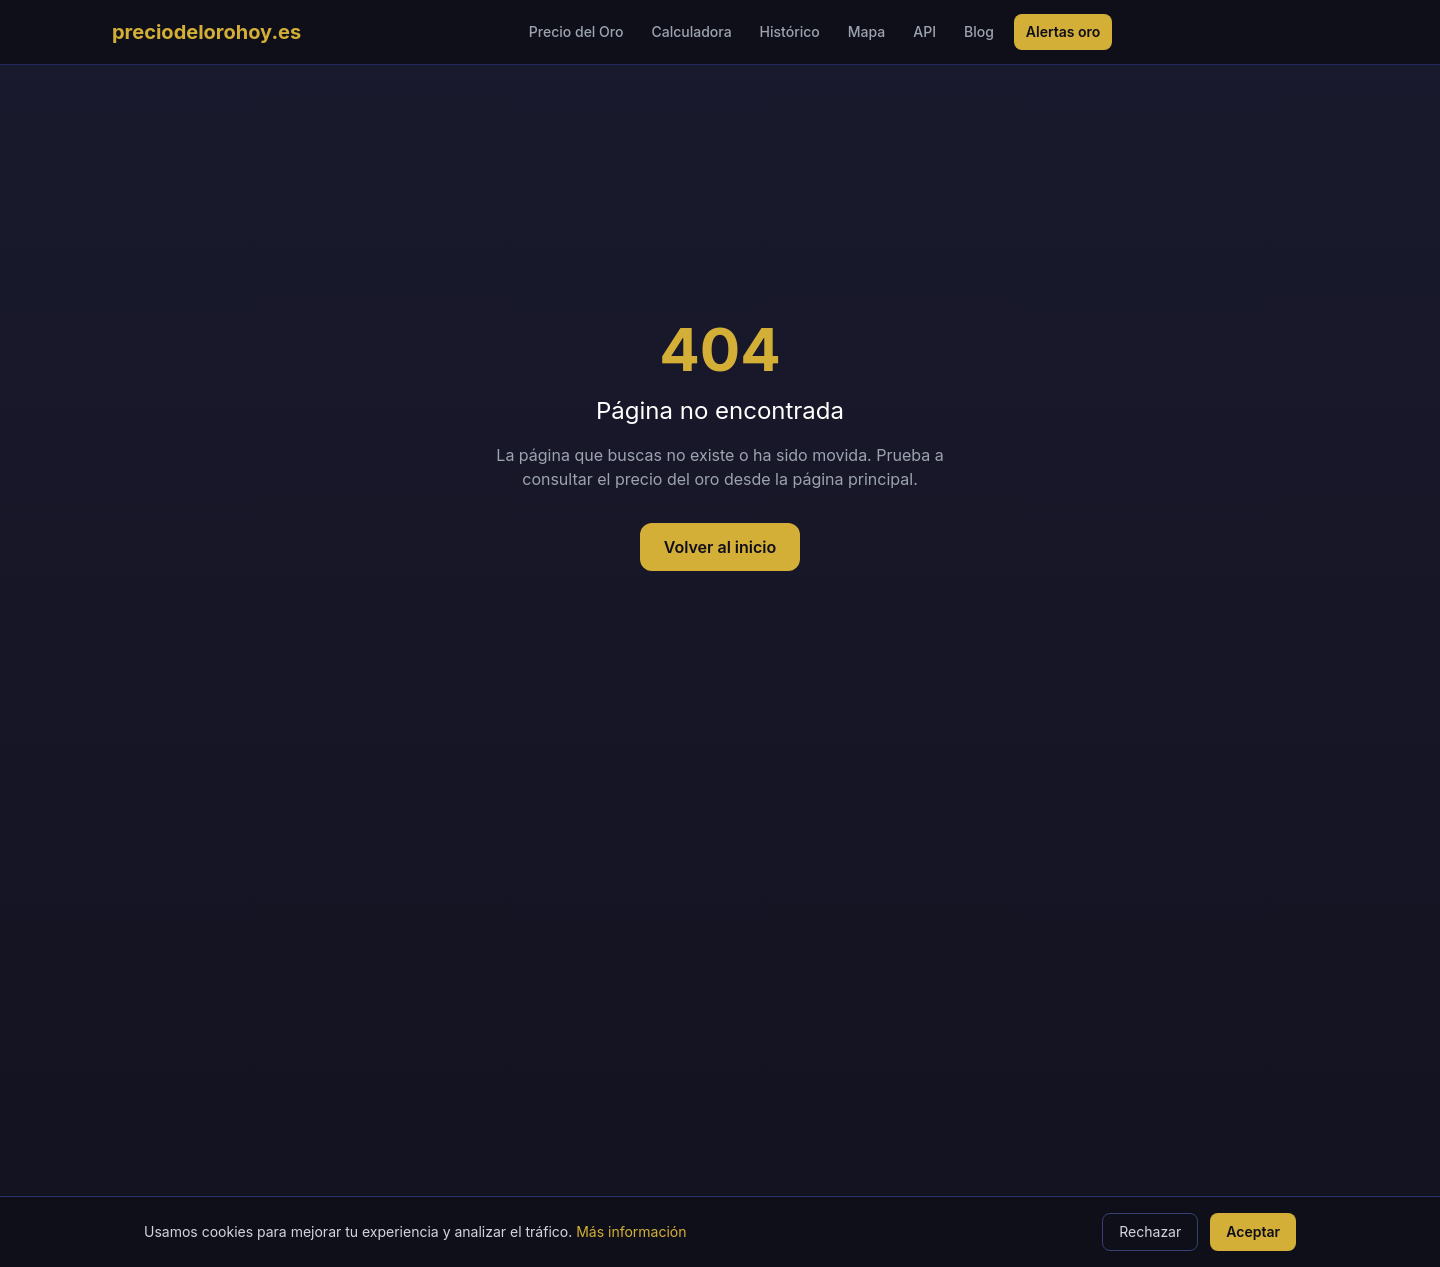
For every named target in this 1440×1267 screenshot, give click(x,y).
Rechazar (1150, 1231)
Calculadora (691, 31)
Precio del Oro (576, 31)
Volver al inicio (720, 547)
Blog (979, 31)
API (924, 31)
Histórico (790, 31)
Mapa (866, 31)
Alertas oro (1063, 31)
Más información (631, 1231)
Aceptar (1253, 1231)
